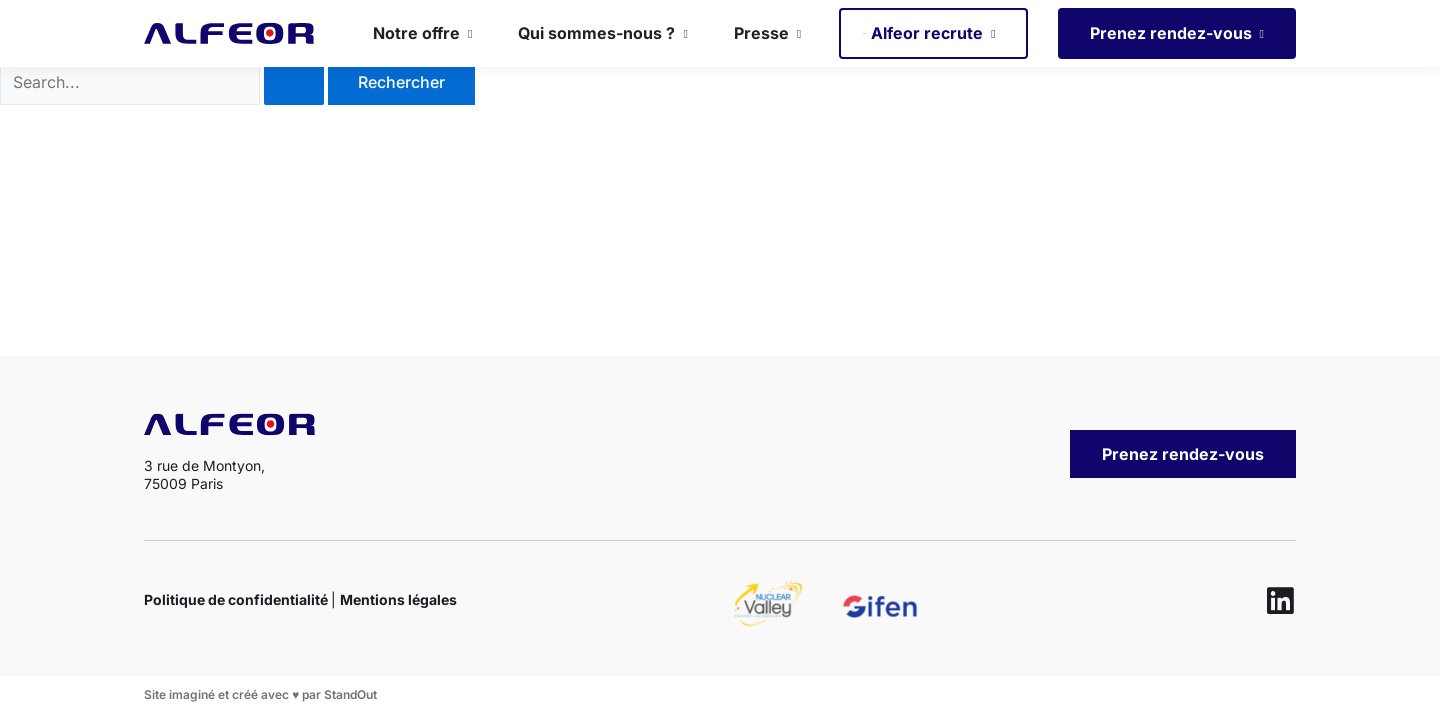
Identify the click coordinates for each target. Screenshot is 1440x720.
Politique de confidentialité (237, 599)
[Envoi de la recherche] (294, 115)
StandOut (350, 694)
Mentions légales (398, 599)
